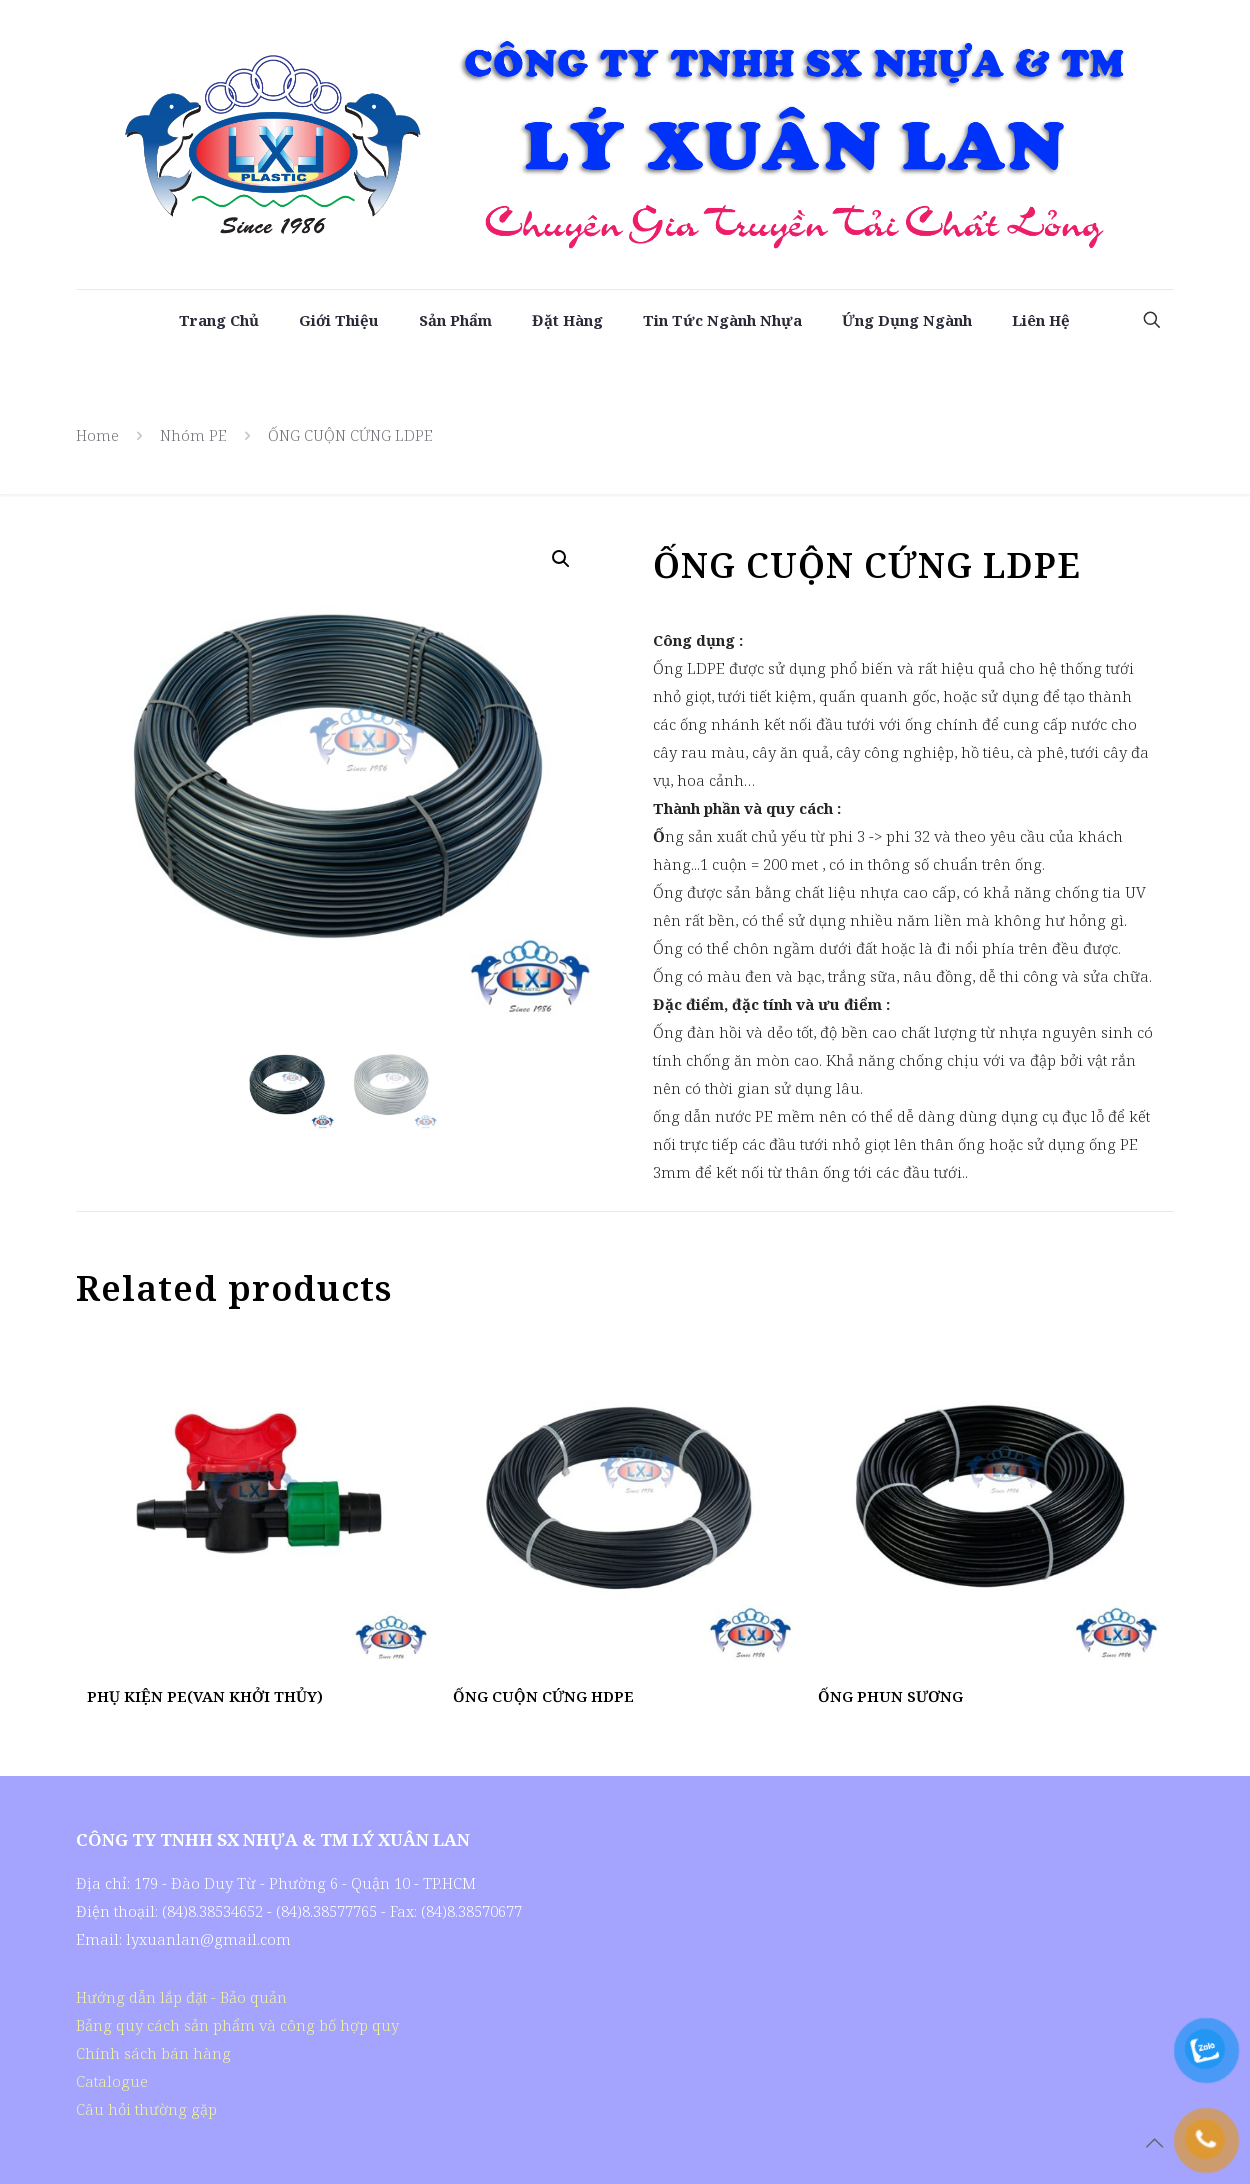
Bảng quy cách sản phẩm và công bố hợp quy (237, 2025)
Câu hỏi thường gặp (146, 2109)
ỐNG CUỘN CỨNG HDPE (543, 1696)
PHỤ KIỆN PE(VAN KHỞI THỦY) (205, 1696)
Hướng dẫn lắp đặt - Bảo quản (181, 1997)
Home (97, 435)
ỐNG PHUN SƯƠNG (890, 1696)
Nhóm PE (193, 435)
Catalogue (112, 2081)
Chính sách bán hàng (153, 2053)
